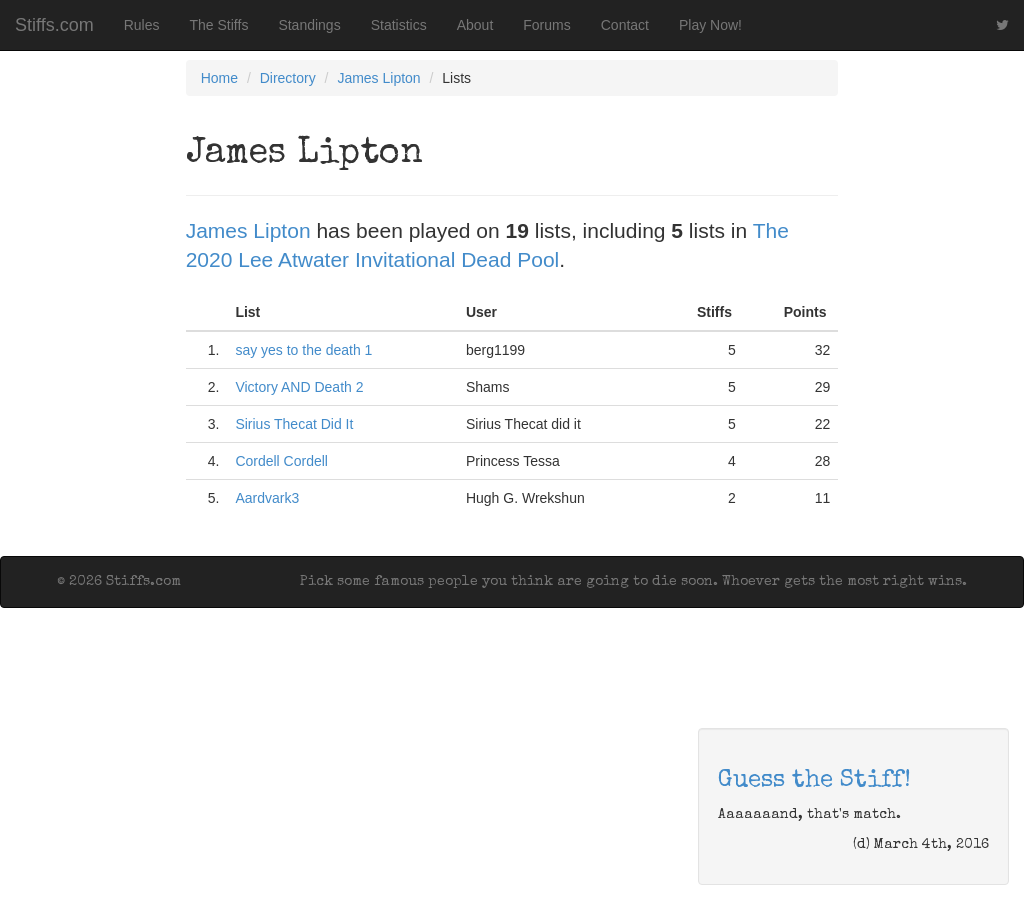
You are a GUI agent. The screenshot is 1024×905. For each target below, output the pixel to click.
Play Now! (710, 25)
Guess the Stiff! (814, 781)
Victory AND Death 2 (299, 387)
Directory (288, 78)
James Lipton (378, 78)
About (475, 25)
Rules (142, 25)
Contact (625, 25)
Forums (546, 25)
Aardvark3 (267, 498)
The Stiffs (219, 25)
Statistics (399, 25)
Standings (309, 25)
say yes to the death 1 (303, 350)
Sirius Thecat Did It (294, 424)
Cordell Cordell (281, 461)
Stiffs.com (54, 25)
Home (219, 78)
